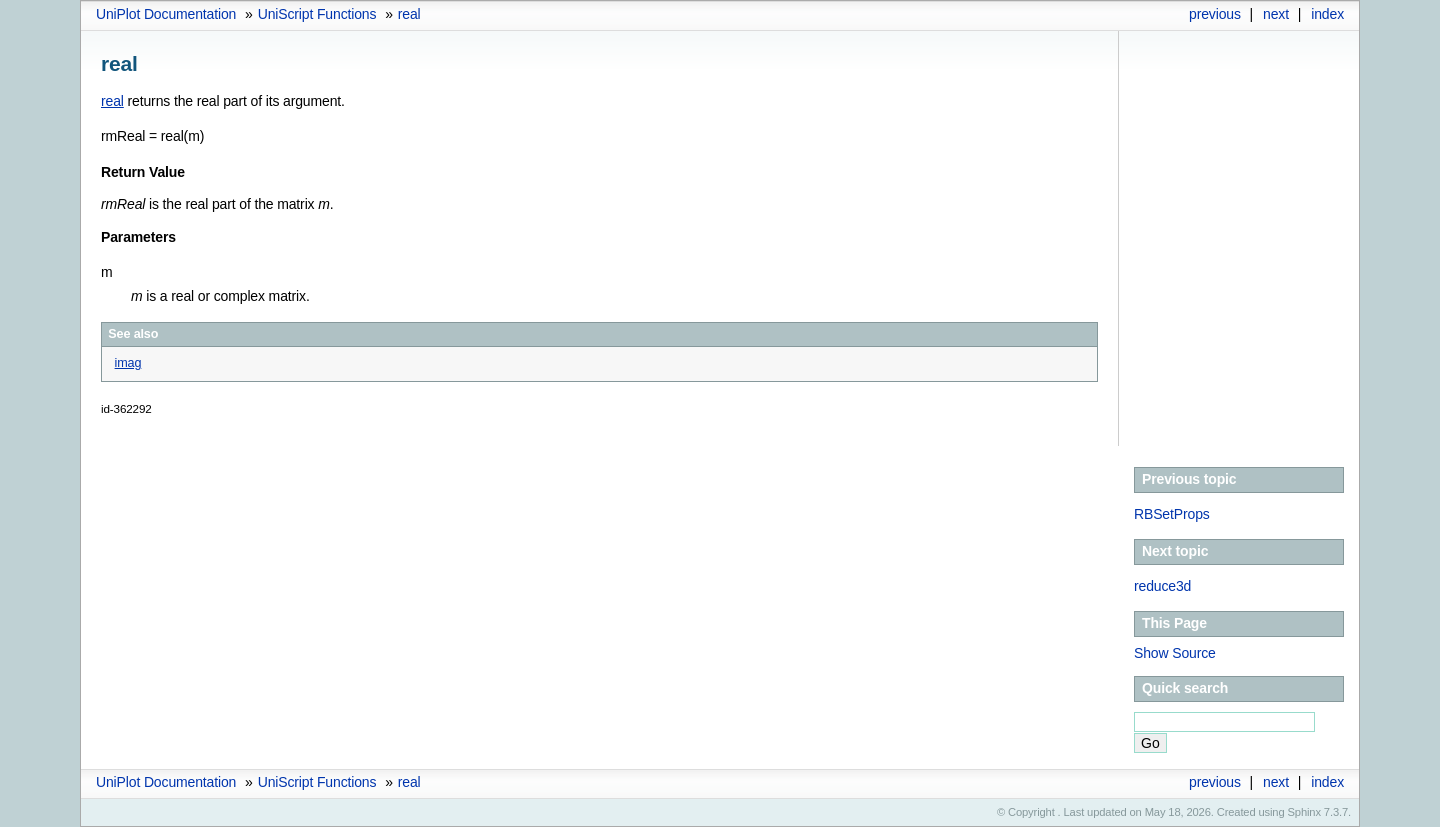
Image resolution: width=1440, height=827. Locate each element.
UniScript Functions (317, 14)
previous (1215, 14)
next (1276, 14)
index (1327, 14)
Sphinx (1304, 812)
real (409, 14)
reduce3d (1162, 586)
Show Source (1175, 653)
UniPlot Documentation (166, 14)
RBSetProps (1172, 514)
